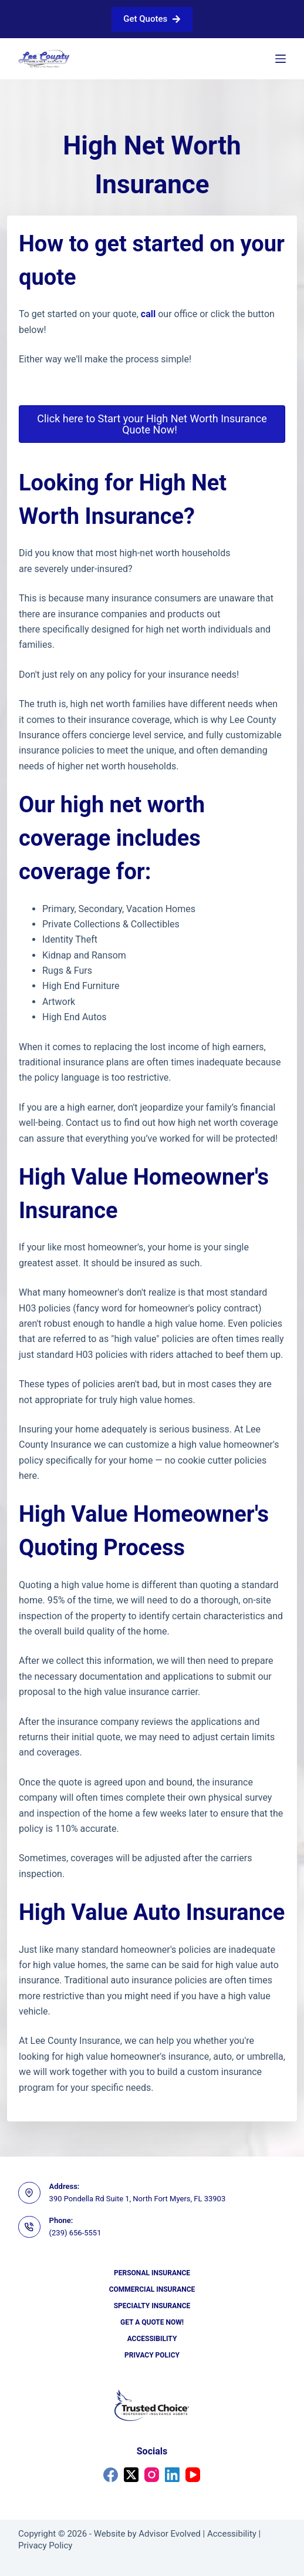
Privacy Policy (152, 2355)
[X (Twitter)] (131, 2474)
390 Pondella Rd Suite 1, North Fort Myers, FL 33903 (137, 2198)
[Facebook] (110, 2474)
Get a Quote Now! (152, 2322)
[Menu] (280, 58)
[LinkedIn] (172, 2474)
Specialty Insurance (152, 2306)
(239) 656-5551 (75, 2232)
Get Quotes (151, 19)
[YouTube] (192, 2474)
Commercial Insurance (152, 2289)
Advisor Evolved (170, 2533)
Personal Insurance (152, 2273)
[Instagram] (151, 2474)
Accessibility (152, 2339)
